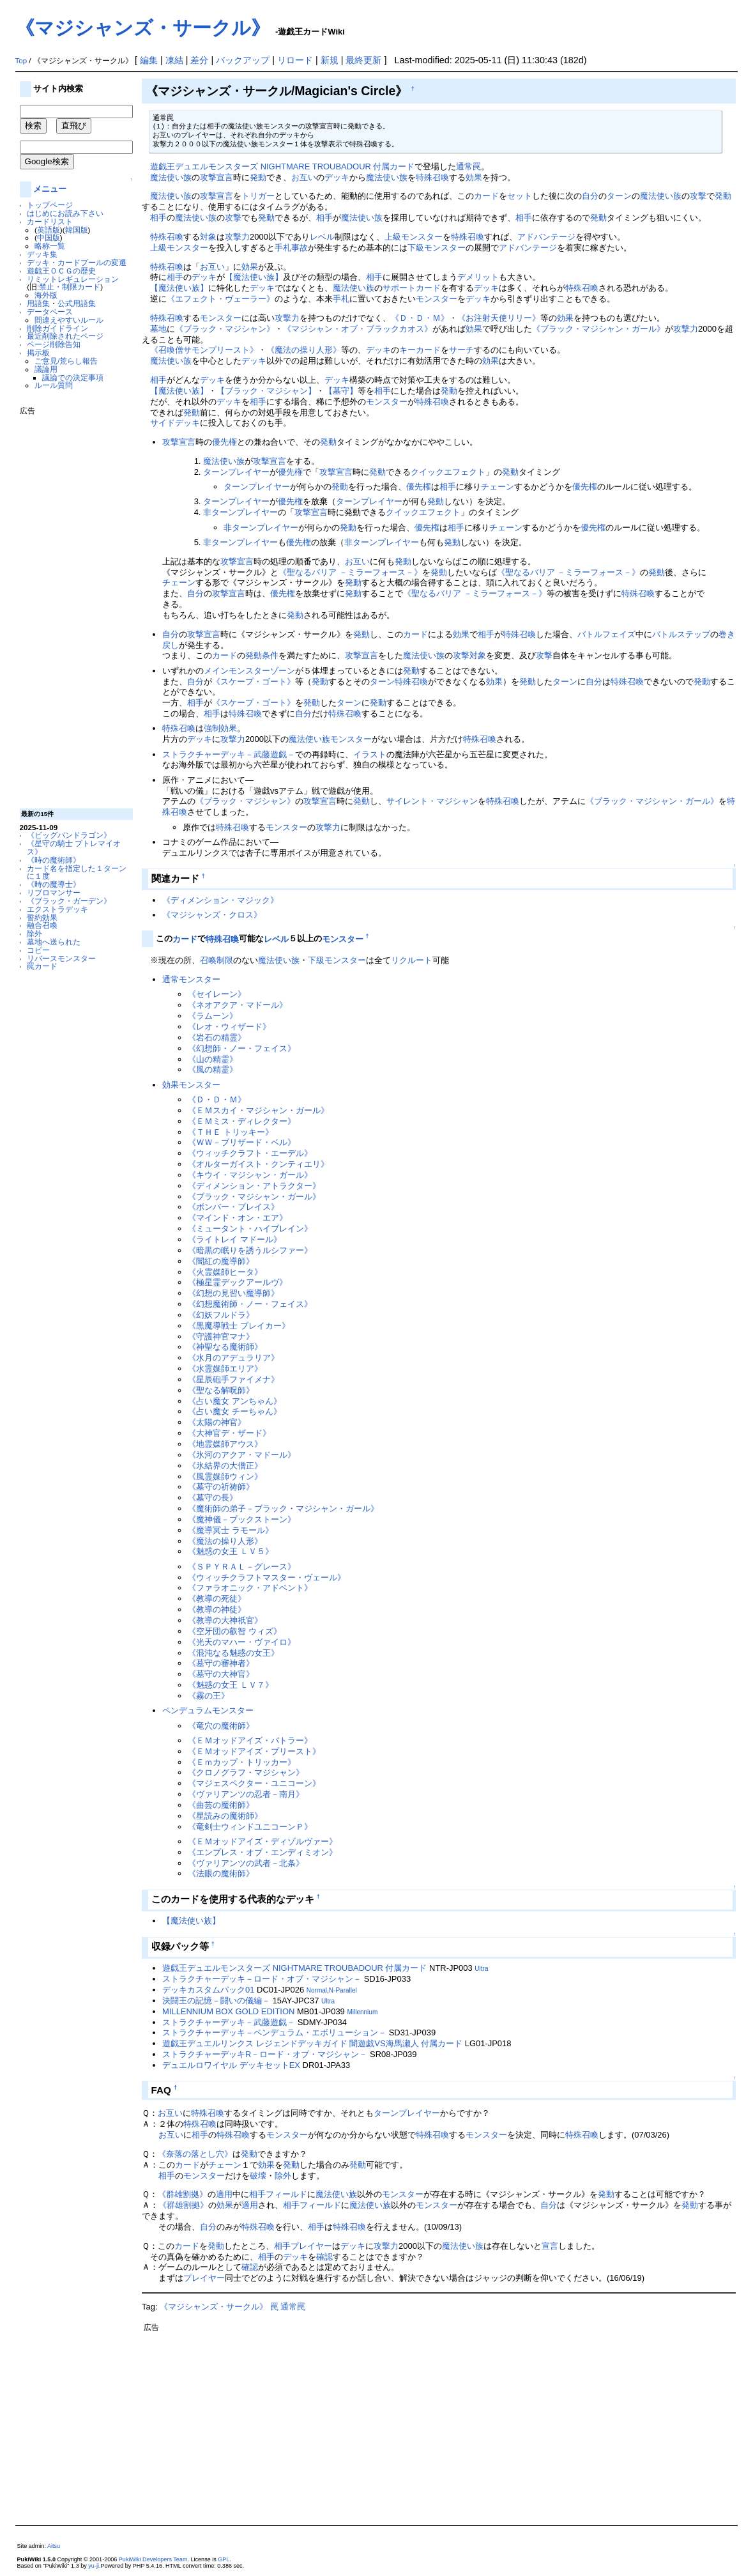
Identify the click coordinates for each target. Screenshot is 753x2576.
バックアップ (243, 60)
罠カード (42, 966)
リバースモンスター (61, 958)
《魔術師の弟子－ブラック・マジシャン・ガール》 (283, 1508)
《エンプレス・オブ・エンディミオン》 (262, 1852)
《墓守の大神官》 (221, 1674)
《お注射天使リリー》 (498, 318)
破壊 (258, 2175)
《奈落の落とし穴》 (195, 2154)
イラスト (369, 754)
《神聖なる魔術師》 (225, 1347)
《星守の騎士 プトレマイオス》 (74, 847)
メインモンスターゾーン (249, 670)
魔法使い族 (171, 177)
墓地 (158, 329)
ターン (619, 196)
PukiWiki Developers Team (153, 2559)
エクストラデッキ (57, 909)
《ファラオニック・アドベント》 (250, 1588)
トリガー (258, 196)
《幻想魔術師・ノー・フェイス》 (250, 1304)
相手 (158, 217)
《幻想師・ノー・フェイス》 (242, 1048)
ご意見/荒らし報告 (66, 361)
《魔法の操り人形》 (303, 350)
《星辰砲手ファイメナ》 (233, 1379)
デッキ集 (42, 254)
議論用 (45, 369)
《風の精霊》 (213, 1069)
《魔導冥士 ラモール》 (230, 1530)
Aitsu (53, 2546)
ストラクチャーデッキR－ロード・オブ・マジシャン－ (264, 2054)
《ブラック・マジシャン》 (225, 329)
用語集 (38, 303)
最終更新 (363, 60)
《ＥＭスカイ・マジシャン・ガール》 (258, 1110)
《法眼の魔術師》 (221, 1873)
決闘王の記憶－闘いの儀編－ (216, 2000)
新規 (329, 60)
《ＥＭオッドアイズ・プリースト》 (254, 1751)
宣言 (550, 2246)
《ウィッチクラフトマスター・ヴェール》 (267, 1577)
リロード (295, 60)
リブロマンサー (53, 892)
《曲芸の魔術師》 (221, 1805)
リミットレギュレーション (73, 279)
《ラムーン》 (213, 1016)
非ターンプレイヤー (240, 512)
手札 (341, 299)
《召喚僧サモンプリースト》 (204, 350)
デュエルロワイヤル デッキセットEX (231, 2065)
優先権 (224, 442)
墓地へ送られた (53, 941)
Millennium (362, 2012)
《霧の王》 (208, 1696)
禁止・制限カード (69, 286)
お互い (303, 177)
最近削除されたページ (65, 336)
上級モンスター (413, 237)
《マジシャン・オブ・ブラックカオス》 (357, 329)
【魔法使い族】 (254, 277)
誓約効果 (42, 917)
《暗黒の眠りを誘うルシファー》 (250, 1250)
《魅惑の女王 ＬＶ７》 (230, 1685)
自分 (590, 196)
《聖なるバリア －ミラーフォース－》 (350, 572)
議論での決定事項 (72, 377)
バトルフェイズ (606, 634)
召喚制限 (216, 960)
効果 (474, 177)
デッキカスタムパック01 (208, 1989)
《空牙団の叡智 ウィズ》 (235, 1631)
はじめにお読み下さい (65, 213)
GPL (223, 2559)
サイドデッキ (175, 423)
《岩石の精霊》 (217, 1037)
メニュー (49, 189)
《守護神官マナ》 (221, 1336)
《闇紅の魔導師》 (221, 1261)
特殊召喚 (432, 177)
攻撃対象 (469, 655)
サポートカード (412, 288)
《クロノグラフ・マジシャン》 (246, 1772)
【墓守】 (341, 391)
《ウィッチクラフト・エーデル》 (250, 1153)
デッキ (336, 177)
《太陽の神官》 (217, 1422)
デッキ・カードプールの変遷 (76, 262)
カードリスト (50, 221)
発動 (258, 177)
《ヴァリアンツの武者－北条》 (246, 1863)
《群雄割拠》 (183, 2194)
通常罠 (468, 166)
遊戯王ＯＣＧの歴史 (61, 270)
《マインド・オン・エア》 (237, 1217)
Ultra (481, 1968)
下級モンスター (436, 247)
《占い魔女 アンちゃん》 (235, 1401)
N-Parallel (343, 1990)
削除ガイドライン (57, 328)
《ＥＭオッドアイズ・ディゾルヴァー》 (262, 1841)
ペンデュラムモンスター (208, 1710)
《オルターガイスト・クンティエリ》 (258, 1164)
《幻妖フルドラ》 (221, 1315)
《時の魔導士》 (53, 884)
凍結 (174, 60)
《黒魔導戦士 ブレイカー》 (239, 1325)
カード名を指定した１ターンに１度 (76, 872)
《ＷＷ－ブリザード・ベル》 (242, 1142)
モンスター (436, 299)
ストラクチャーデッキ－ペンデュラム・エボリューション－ (274, 2032)
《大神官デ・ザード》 (229, 1433)
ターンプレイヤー (236, 472)
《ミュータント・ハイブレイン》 (250, 1228)
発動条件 (261, 655)
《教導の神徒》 (217, 1609)
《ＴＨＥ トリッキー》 (230, 1132)
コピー (38, 950)
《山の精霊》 (213, 1059)
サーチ (461, 350)
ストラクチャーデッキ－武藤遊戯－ (228, 754)
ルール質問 (53, 385)
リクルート (411, 960)
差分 (199, 60)
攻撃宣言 (216, 177)
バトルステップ (681, 634)
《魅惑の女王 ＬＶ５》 (230, 1551)
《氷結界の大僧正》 (225, 1465)
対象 (208, 237)
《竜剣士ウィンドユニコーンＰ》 (250, 1827)
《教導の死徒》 (217, 1598)
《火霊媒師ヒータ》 (225, 1272)
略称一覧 (49, 246)
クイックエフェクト (448, 472)
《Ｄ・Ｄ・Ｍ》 (420, 318)
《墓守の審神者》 (221, 1663)
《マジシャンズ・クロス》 (212, 915)
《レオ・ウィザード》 (229, 1026)
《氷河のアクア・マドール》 (242, 1455)
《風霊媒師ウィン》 (225, 1476)
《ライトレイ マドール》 (235, 1239)
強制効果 (220, 728)
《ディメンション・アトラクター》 (254, 1186)
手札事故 (291, 247)
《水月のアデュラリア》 (233, 1357)
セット (519, 196)
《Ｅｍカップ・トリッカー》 (242, 1762)
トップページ (50, 205)
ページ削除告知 (53, 344)
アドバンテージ (546, 237)
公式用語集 (76, 303)
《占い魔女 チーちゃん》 (235, 1411)
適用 (224, 2194)
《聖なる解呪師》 (221, 1390)
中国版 (48, 237)
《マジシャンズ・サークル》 (142, 27)
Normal (317, 1990)
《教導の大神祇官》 (225, 1620)
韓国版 (76, 230)
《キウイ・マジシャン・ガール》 (250, 1175)
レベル (322, 237)
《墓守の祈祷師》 (221, 1487)
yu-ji (93, 2566)
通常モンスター (191, 979)
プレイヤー (311, 2246)
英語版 (48, 230)
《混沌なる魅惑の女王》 (233, 1653)
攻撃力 (237, 237)
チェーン (497, 486)
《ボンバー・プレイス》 (233, 1207)
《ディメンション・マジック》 (220, 900)
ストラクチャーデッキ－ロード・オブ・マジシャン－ (261, 1979)
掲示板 (38, 352)
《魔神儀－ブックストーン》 (242, 1519)
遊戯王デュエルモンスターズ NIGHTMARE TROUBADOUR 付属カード (282, 166)
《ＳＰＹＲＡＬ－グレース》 (242, 1566)
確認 (324, 2257)
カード (486, 196)
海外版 (45, 295)
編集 (149, 60)
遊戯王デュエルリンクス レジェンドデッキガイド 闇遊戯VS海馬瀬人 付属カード (312, 2043)
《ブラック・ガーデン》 (69, 901)
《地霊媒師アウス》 (225, 1444)
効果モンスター (191, 1085)
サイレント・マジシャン (432, 801)
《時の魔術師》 (53, 860)
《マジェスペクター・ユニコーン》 (254, 1783)
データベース (50, 311)
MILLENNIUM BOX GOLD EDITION (228, 2011)
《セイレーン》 (217, 994)
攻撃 (698, 196)
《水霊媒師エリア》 (225, 1368)
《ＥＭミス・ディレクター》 (242, 1121)
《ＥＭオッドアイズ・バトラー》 (250, 1740)
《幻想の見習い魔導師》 (233, 1293)
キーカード (420, 350)
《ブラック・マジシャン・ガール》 (598, 329)
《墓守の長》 (213, 1497)
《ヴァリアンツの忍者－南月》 (246, 1794)
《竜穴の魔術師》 (221, 1726)
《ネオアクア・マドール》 (237, 1005)
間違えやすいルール (68, 320)
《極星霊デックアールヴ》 (237, 1282)
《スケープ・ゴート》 (253, 681)
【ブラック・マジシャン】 (266, 391)
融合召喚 (42, 925)
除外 (34, 933)
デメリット (478, 277)
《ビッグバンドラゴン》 (69, 835)
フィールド (286, 2194)
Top (21, 61)
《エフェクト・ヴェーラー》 (221, 299)
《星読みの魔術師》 (225, 1816)
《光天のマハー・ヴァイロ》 (242, 1642)
